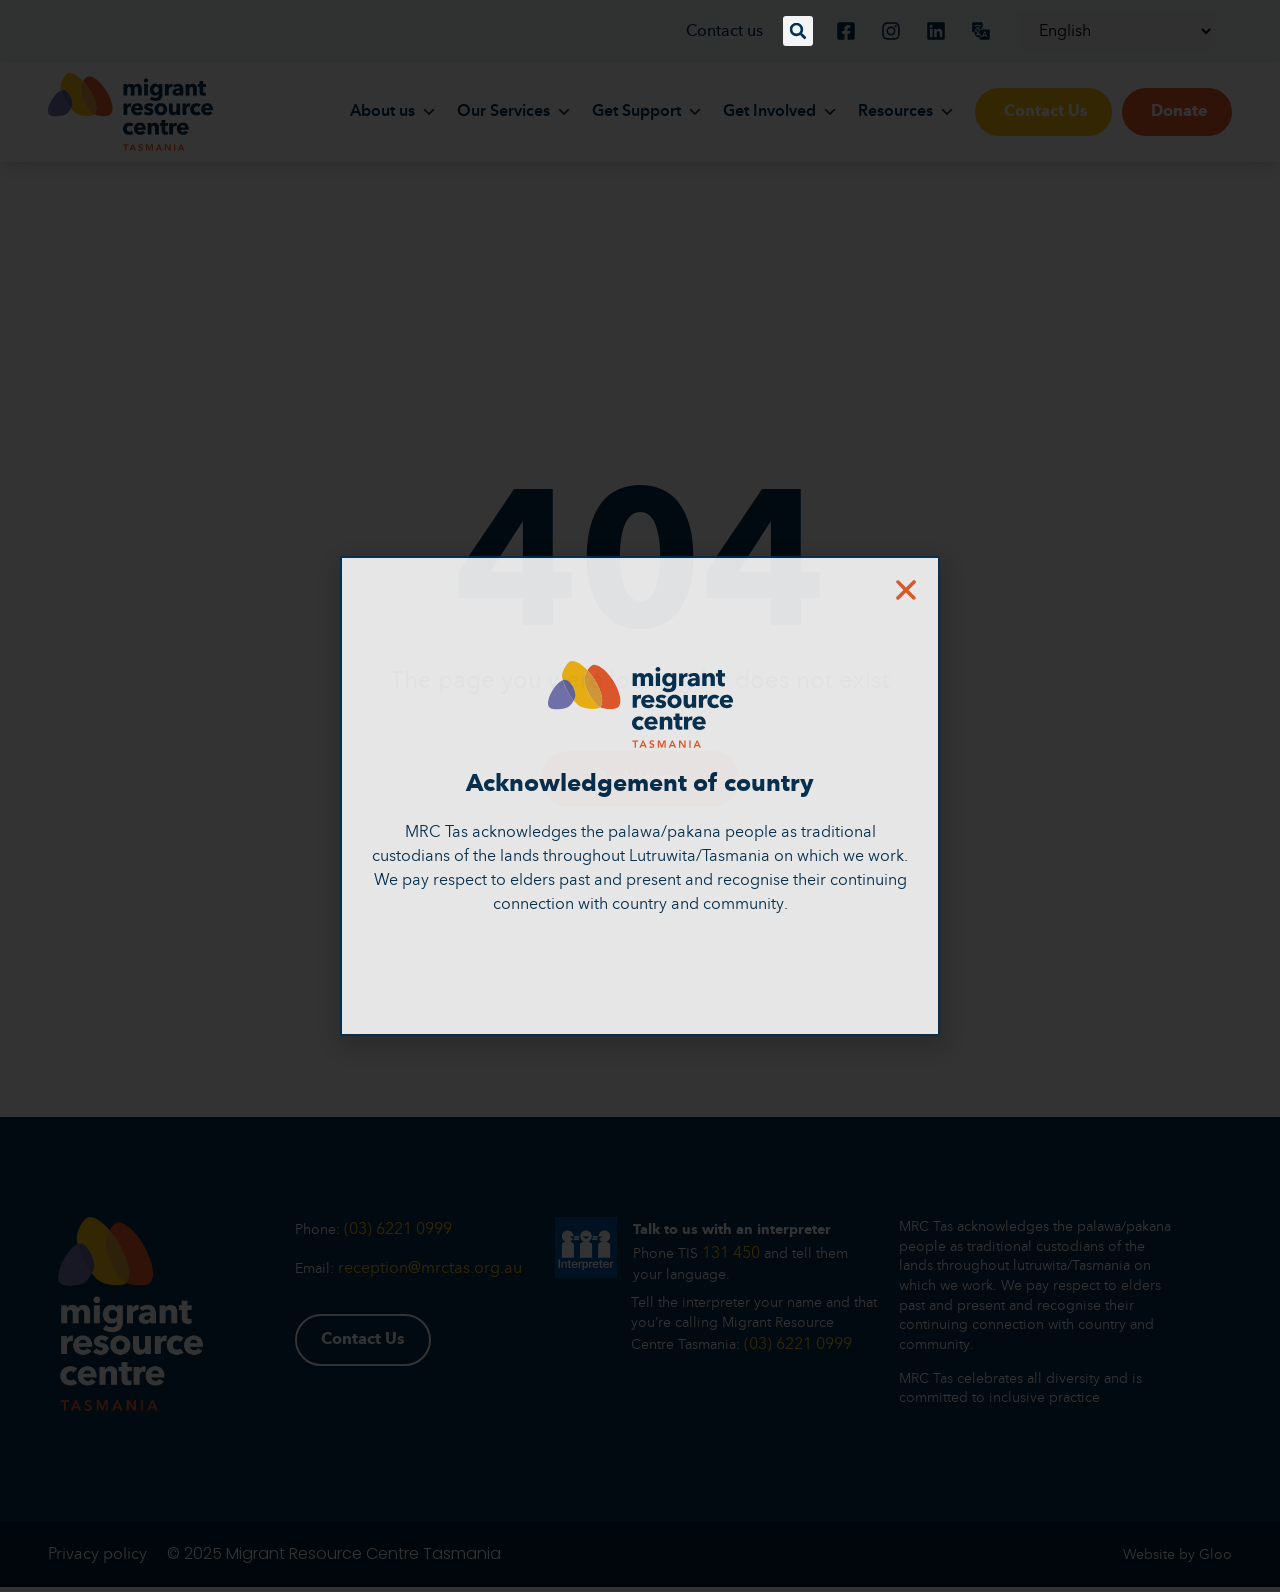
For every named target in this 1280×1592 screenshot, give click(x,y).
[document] (640, 796)
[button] (798, 31)
